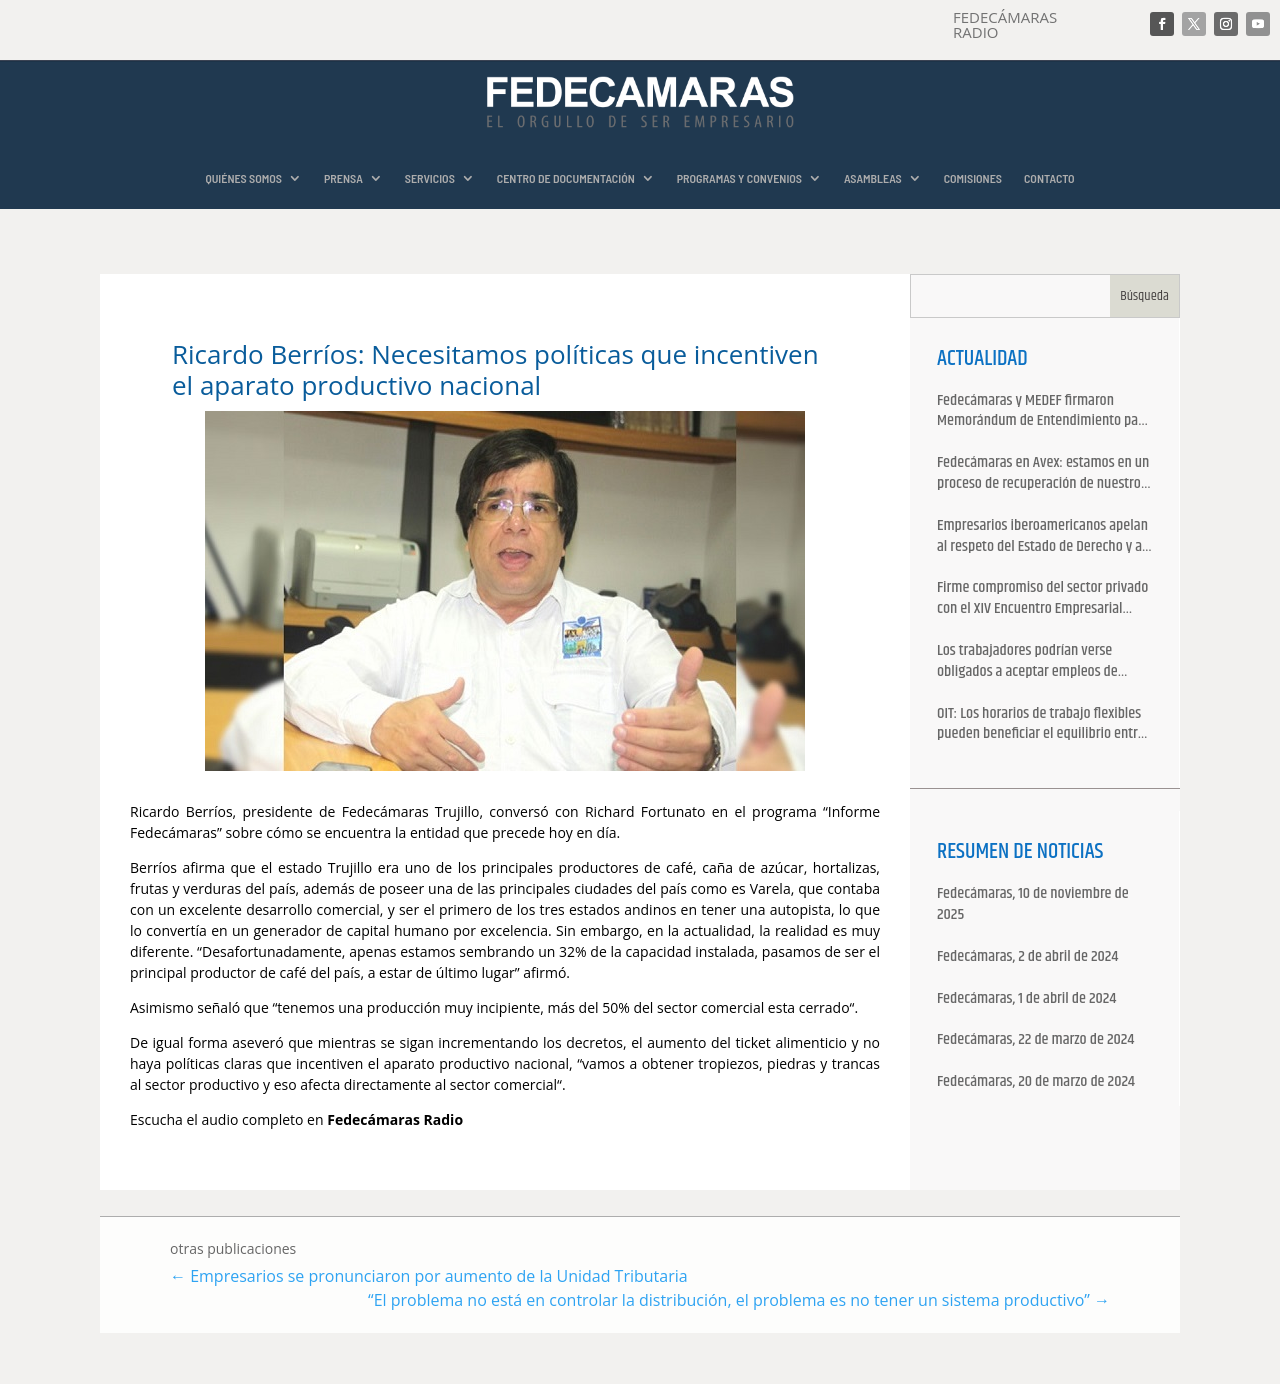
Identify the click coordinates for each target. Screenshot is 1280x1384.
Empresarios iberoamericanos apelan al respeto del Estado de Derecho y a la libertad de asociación (1042, 537)
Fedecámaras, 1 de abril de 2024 (1026, 999)
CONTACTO (1049, 178)
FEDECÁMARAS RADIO (1005, 24)
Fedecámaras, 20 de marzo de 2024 (1036, 1082)
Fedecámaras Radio (397, 1119)
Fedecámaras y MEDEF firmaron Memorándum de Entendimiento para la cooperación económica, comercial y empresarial (1043, 412)
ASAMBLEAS (873, 178)
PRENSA (343, 178)
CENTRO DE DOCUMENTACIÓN (566, 178)
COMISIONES (973, 178)
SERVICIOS (430, 178)
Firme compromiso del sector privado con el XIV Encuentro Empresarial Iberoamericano (1042, 599)
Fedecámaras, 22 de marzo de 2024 (1035, 1040)
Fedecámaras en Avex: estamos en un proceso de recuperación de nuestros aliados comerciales (1043, 474)
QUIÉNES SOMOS (243, 178)
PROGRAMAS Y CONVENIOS (739, 178)
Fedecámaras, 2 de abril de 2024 (1027, 957)
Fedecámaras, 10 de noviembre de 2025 (1033, 905)
